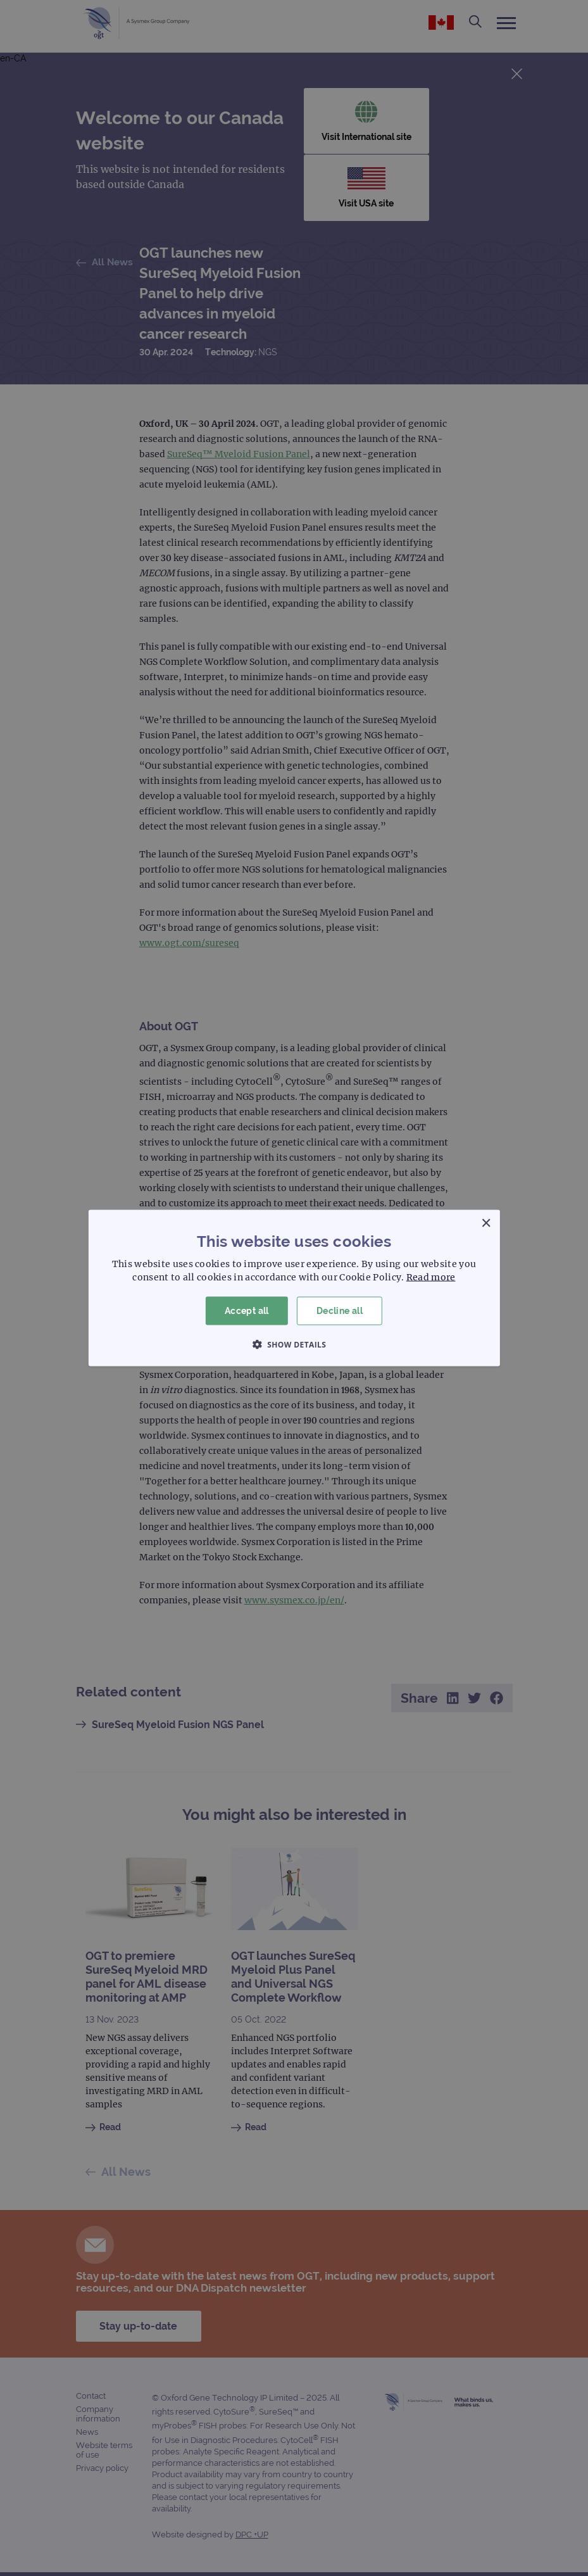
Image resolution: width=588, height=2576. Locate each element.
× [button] (486, 1223)
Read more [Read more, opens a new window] (431, 1277)
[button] (294, 1343)
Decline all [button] (339, 1311)
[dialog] (294, 1288)
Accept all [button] (247, 1311)
